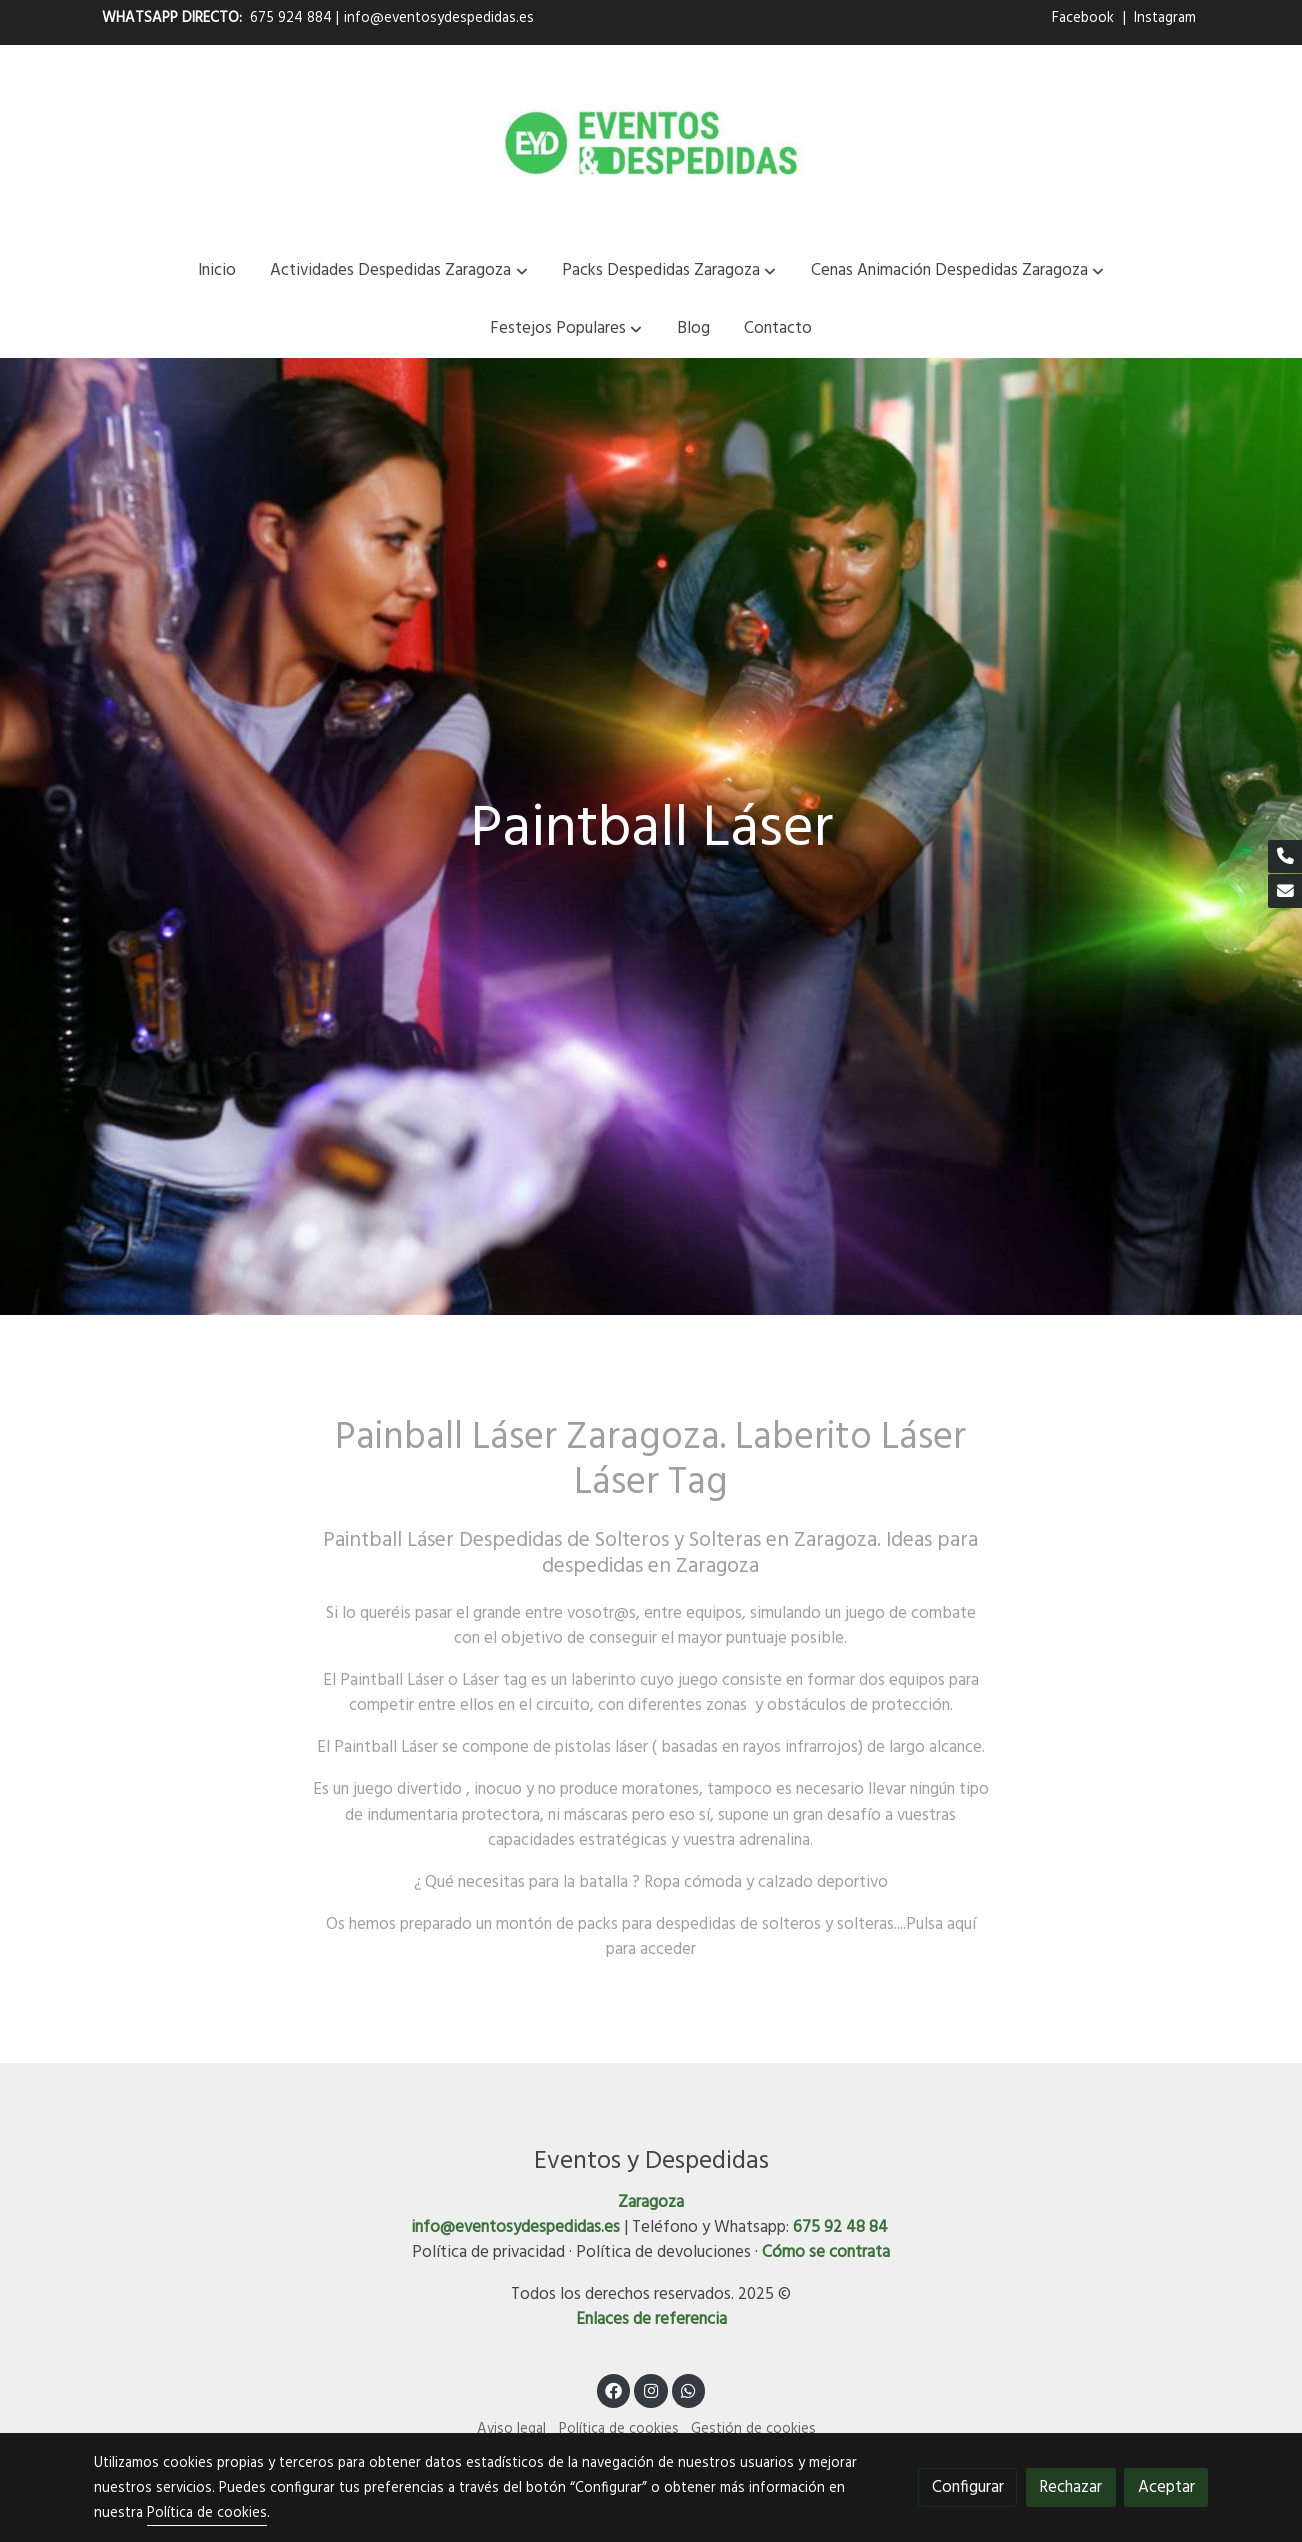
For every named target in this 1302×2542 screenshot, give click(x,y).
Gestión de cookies (753, 2429)
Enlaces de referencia (651, 2319)
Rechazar (1070, 2487)
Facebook (1085, 18)
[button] (399, 270)
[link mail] (1285, 891)
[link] (651, 143)
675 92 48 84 (840, 2227)
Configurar (968, 2487)
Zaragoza (651, 2202)
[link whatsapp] (689, 2389)
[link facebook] (614, 2389)
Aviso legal (511, 2429)
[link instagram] (651, 2389)
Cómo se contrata (826, 2252)
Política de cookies (619, 2429)
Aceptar (1166, 2487)
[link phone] (1285, 857)
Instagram (1165, 18)
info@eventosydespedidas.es (439, 18)
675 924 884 (291, 18)
